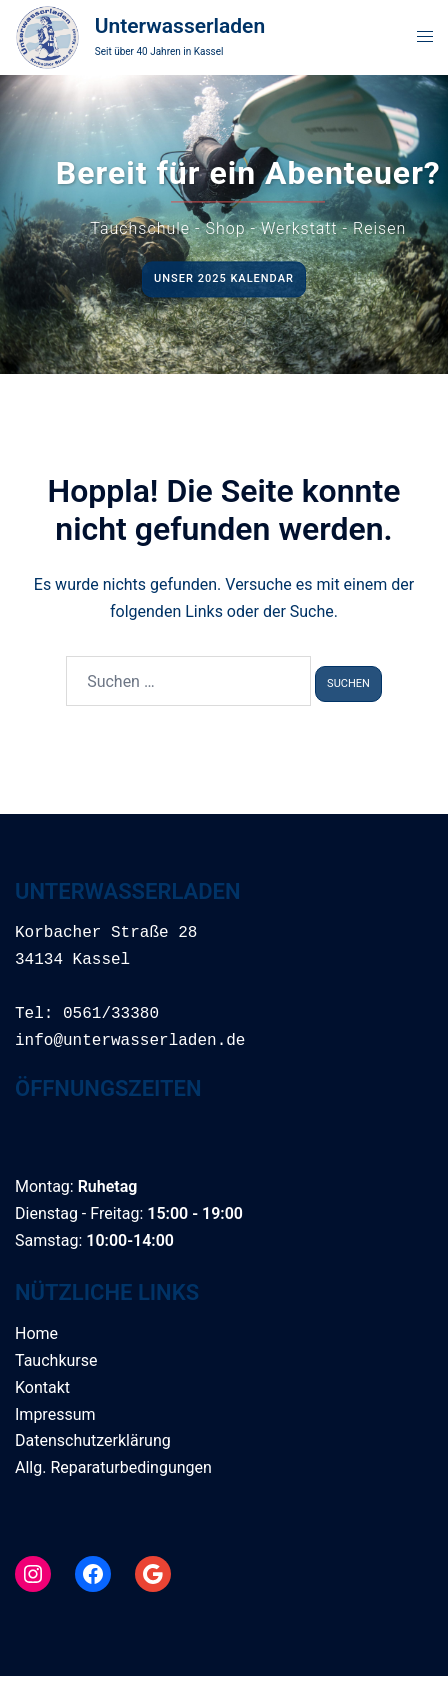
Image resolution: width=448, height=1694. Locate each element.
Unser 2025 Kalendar (224, 278)
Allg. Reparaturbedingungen (113, 1467)
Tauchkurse (56, 1360)
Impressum (55, 1414)
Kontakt (42, 1387)
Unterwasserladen (180, 26)
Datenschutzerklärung (93, 1440)
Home (36, 1333)
